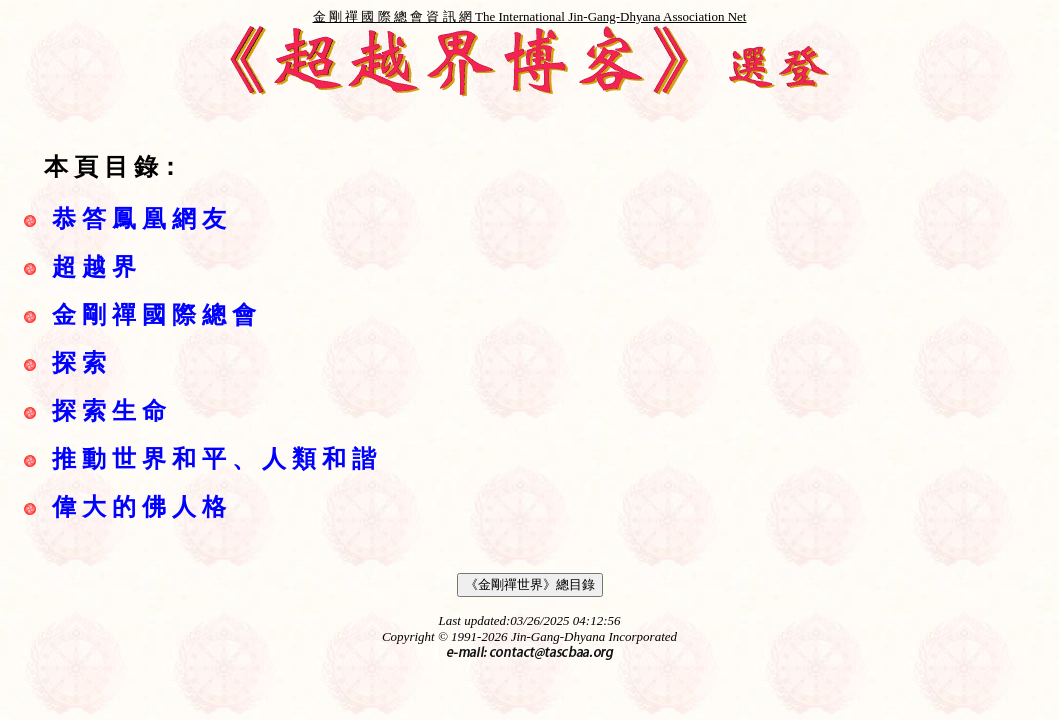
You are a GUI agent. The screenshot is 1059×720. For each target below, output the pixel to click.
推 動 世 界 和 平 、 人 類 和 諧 (214, 459)
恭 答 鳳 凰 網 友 (139, 219)
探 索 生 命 (109, 411)
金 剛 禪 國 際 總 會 (154, 315)
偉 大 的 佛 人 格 (139, 507)
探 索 (79, 363)
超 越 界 (94, 267)
